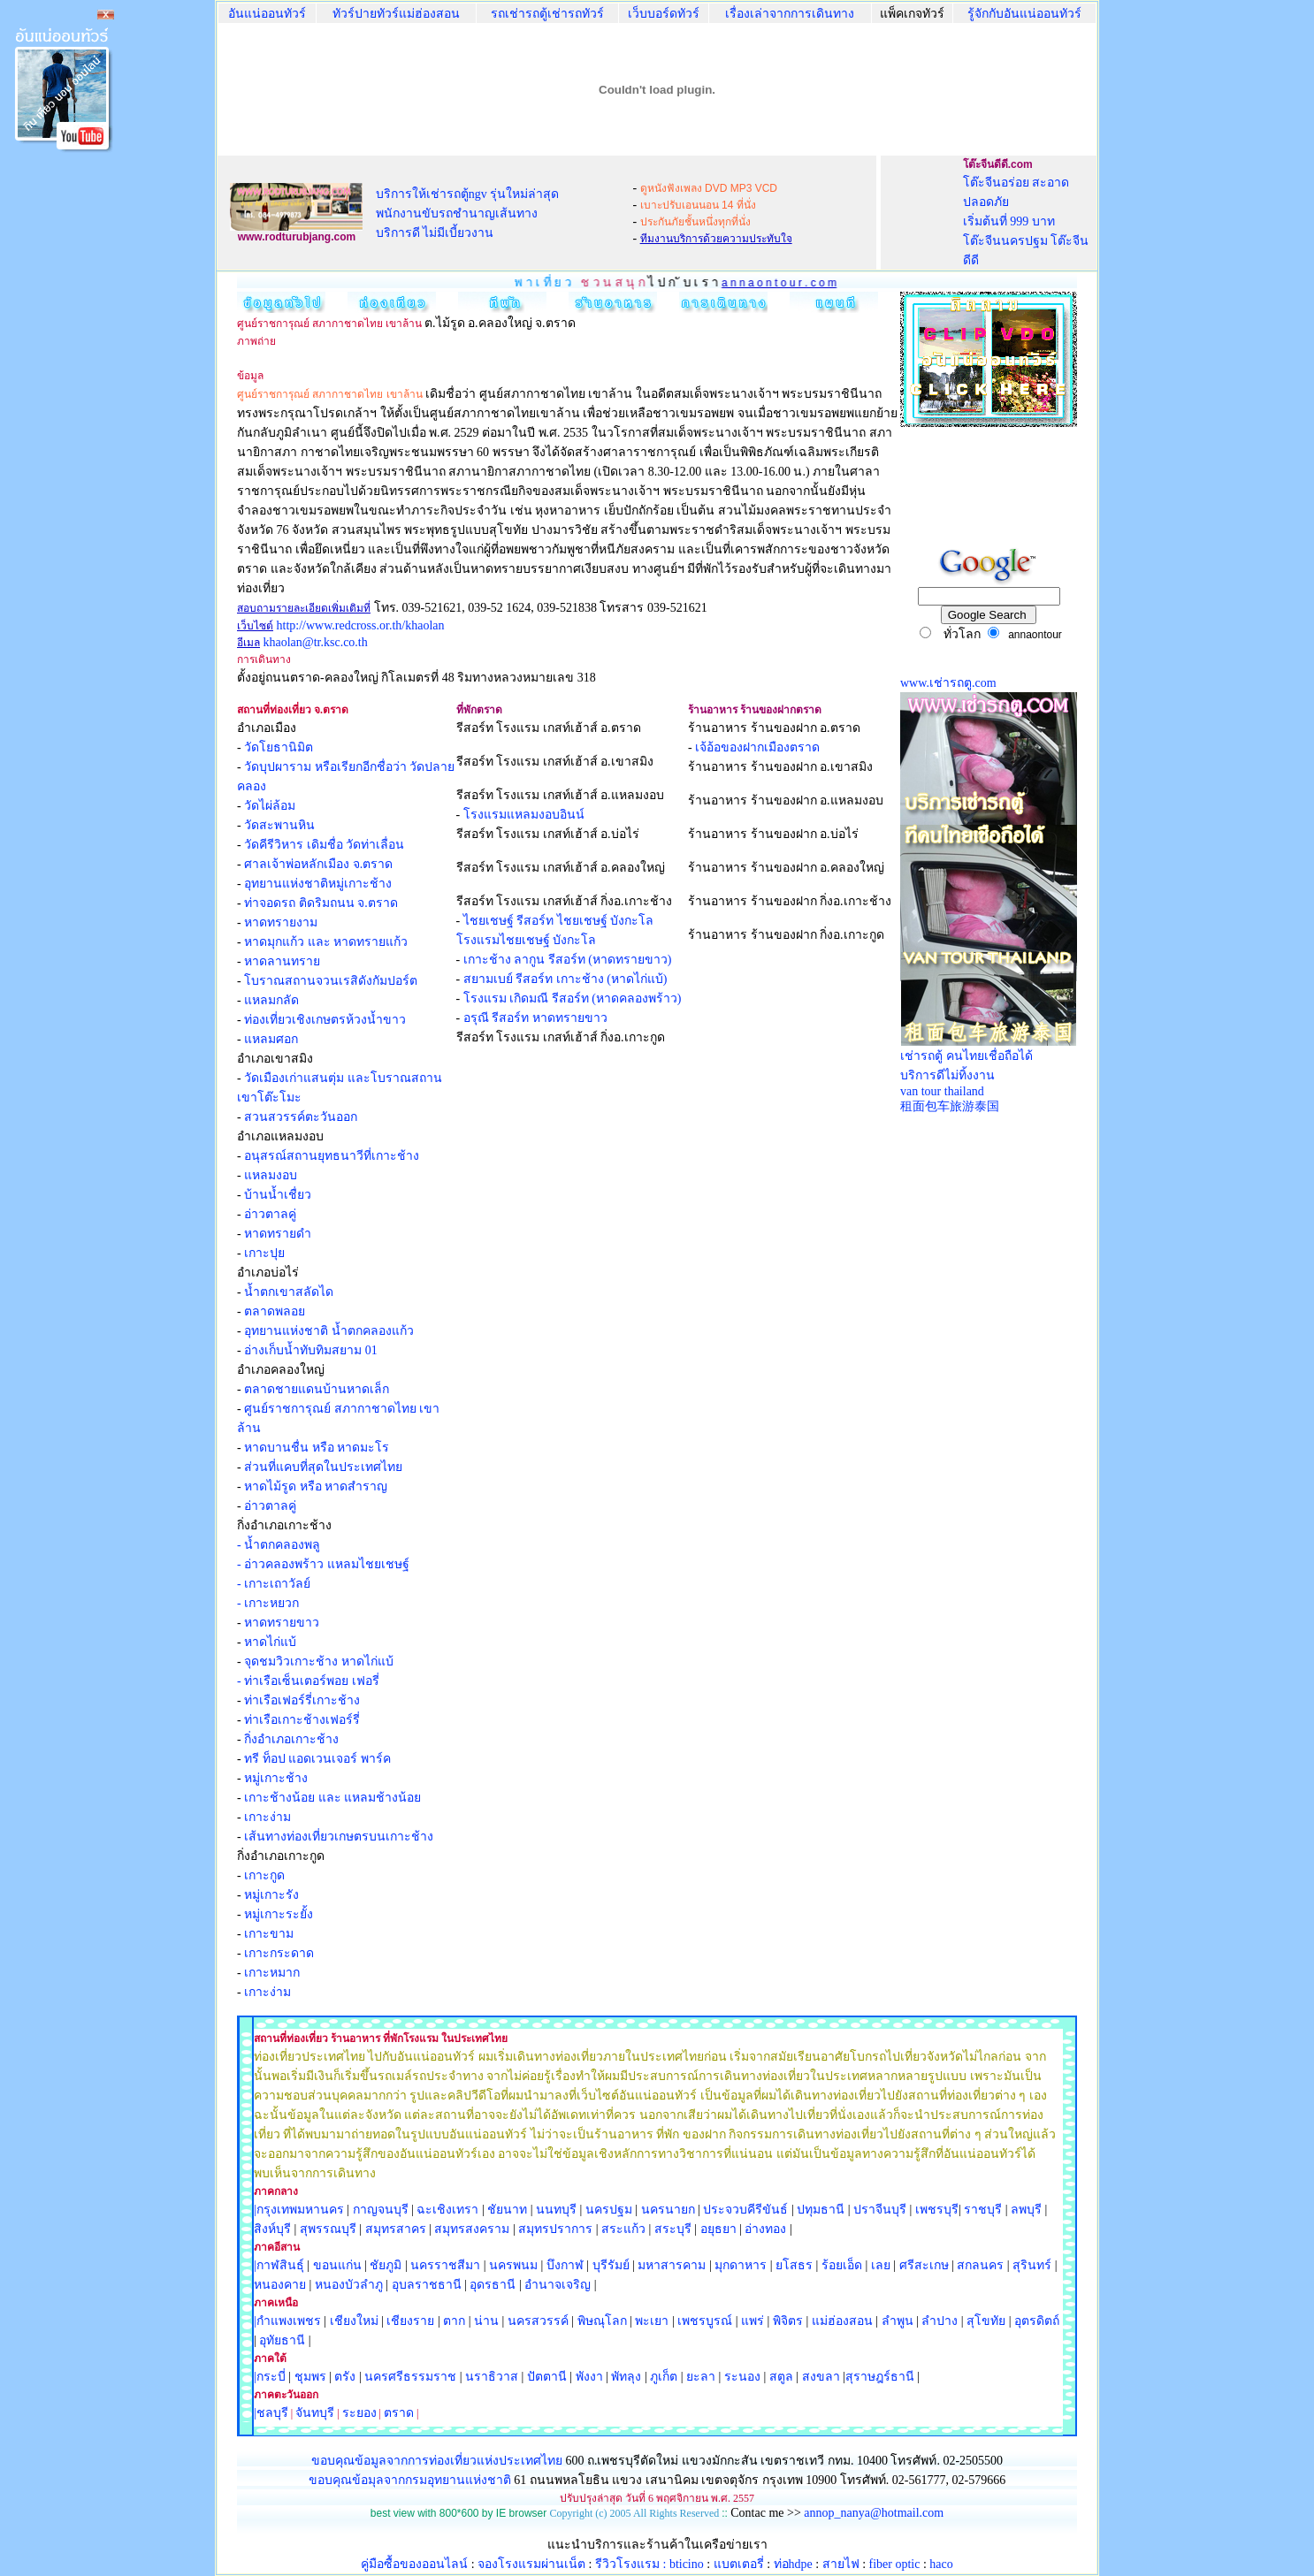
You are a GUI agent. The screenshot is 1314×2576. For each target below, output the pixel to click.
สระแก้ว (623, 2229)
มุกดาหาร (740, 2265)
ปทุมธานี (820, 2209)
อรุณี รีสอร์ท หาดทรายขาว (535, 1018)
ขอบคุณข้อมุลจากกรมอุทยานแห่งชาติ (410, 2480)
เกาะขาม (269, 1933)
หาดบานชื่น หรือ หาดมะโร (316, 1447)
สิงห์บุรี (272, 2229)
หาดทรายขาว (281, 1622)
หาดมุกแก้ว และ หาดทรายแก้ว (326, 942)
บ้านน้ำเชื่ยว (277, 1194)
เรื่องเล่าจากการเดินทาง (789, 13)
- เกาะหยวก (268, 1603)
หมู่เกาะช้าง (276, 1778)
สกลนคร (979, 2265)
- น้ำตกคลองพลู (278, 1544)
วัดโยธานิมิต (278, 747)
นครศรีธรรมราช (410, 2376)
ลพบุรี (1026, 2209)
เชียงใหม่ (352, 2321)
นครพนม (513, 2265)
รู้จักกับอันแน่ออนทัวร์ (1024, 13)
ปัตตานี (547, 2376)
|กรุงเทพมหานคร (299, 2209)
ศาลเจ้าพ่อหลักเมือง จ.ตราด (318, 864)
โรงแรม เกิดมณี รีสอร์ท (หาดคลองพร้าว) (572, 998)
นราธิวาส (491, 2376)
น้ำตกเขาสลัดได (288, 1292)
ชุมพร (310, 2376)
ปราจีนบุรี (879, 2209)
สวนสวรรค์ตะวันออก (300, 1117)
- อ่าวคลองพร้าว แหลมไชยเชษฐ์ (323, 1564)
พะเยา (651, 2321)
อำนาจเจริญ (557, 2284)
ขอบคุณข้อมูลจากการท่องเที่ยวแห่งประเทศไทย (438, 2460)
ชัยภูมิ (385, 2265)
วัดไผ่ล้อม (269, 805)
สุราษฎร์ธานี (879, 2376)
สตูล (781, 2376)
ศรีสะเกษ (924, 2265)
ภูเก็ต (663, 2376)
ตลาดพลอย (274, 1311)
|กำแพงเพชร (287, 2321)
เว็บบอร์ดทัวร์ (663, 13)
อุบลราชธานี (427, 2284)
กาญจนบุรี (381, 2209)
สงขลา (821, 2376)
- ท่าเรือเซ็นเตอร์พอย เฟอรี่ (308, 1681)
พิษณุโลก (602, 2321)
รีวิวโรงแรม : (632, 2564)
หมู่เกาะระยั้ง (278, 1914)
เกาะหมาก (272, 1972)
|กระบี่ (270, 2376)
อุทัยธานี (282, 2340)
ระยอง (359, 2413)
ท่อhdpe (793, 2564)
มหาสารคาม (672, 2265)
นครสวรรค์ (538, 2321)
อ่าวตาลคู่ (270, 1214)
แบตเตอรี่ (739, 2564)
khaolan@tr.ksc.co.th (316, 642)
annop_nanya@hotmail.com (873, 2512)
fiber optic (895, 2564)
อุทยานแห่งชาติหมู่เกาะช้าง (318, 883)
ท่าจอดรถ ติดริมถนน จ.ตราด (321, 903)
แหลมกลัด (271, 1000)
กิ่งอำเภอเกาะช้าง (291, 1739)
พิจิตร (788, 2321)
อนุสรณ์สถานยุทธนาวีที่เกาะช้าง (331, 1155)
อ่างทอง (765, 2229)
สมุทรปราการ (555, 2229)
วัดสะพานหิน (279, 825)
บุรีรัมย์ (611, 2265)
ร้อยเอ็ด (841, 2265)
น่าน (486, 2321)
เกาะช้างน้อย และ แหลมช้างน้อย (332, 1797)
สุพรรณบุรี (328, 2229)
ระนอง (742, 2376)
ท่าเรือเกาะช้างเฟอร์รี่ (302, 1719)
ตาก (454, 2321)
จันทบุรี (314, 2413)
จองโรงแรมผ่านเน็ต (531, 2564)
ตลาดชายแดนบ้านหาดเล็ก (316, 1389)
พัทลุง (626, 2376)
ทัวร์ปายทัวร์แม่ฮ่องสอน (396, 13)
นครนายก (668, 2209)
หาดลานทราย (282, 961)
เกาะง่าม (267, 1817)
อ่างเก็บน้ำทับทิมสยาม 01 (311, 1350)
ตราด (399, 2413)
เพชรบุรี (937, 2209)
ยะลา (700, 2376)
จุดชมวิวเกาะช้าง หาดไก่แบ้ (318, 1661)
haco (940, 2564)
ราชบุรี (983, 2209)
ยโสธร (794, 2265)
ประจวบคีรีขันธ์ (745, 2209)
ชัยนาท (507, 2209)
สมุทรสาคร (395, 2229)
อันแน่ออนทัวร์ (267, 13)
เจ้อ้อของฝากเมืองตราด (757, 747)
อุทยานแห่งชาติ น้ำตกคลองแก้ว (329, 1331)
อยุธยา (718, 2229)
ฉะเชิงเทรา (447, 2209)
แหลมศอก (271, 1039)
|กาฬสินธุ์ (279, 2265)
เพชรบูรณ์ (704, 2321)
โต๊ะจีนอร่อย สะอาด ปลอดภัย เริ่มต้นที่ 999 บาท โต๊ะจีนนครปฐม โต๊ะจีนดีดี (1026, 221)
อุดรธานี (493, 2284)
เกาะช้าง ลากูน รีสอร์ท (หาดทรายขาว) (567, 959)
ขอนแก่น (339, 2265)
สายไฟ (840, 2564)
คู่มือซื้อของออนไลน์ (414, 2564)
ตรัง (344, 2376)
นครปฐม (608, 2209)
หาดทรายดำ (277, 1233)
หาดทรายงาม (280, 922)
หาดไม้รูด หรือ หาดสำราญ (315, 1486)
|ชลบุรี (271, 2413)
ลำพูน (897, 2321)
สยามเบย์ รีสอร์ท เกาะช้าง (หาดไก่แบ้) (565, 979)
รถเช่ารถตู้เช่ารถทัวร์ (547, 13)
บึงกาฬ (565, 2265)
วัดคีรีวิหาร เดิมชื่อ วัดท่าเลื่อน (324, 844)
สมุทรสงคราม (471, 2229)
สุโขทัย (985, 2321)
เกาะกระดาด (279, 1953)
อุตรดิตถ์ (1036, 2321)
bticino (686, 2564)
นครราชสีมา (445, 2265)
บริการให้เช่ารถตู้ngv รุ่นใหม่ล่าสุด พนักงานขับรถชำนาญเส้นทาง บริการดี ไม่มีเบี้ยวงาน (468, 213)
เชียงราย (410, 2321)
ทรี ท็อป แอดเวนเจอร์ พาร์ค (317, 1758)
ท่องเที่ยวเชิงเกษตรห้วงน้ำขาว (325, 1019)
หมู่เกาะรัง (271, 1895)
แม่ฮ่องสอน (842, 2321)
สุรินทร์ (1031, 2265)
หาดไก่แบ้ (270, 1642)
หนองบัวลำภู (349, 2284)
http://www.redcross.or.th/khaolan (361, 625)
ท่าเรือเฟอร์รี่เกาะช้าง (302, 1700)
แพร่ (752, 2321)
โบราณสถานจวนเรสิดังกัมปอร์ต (330, 980)
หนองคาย (280, 2284)
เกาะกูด (264, 1875)
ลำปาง (939, 2321)
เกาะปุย (264, 1253)
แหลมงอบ (270, 1175)
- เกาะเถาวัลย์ (273, 1583)
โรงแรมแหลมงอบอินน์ (523, 814)
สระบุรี (672, 2229)
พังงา (589, 2376)
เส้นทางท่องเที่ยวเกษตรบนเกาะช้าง (338, 1836)
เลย (880, 2265)
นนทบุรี (556, 2209)
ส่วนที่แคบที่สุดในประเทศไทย (323, 1467)
